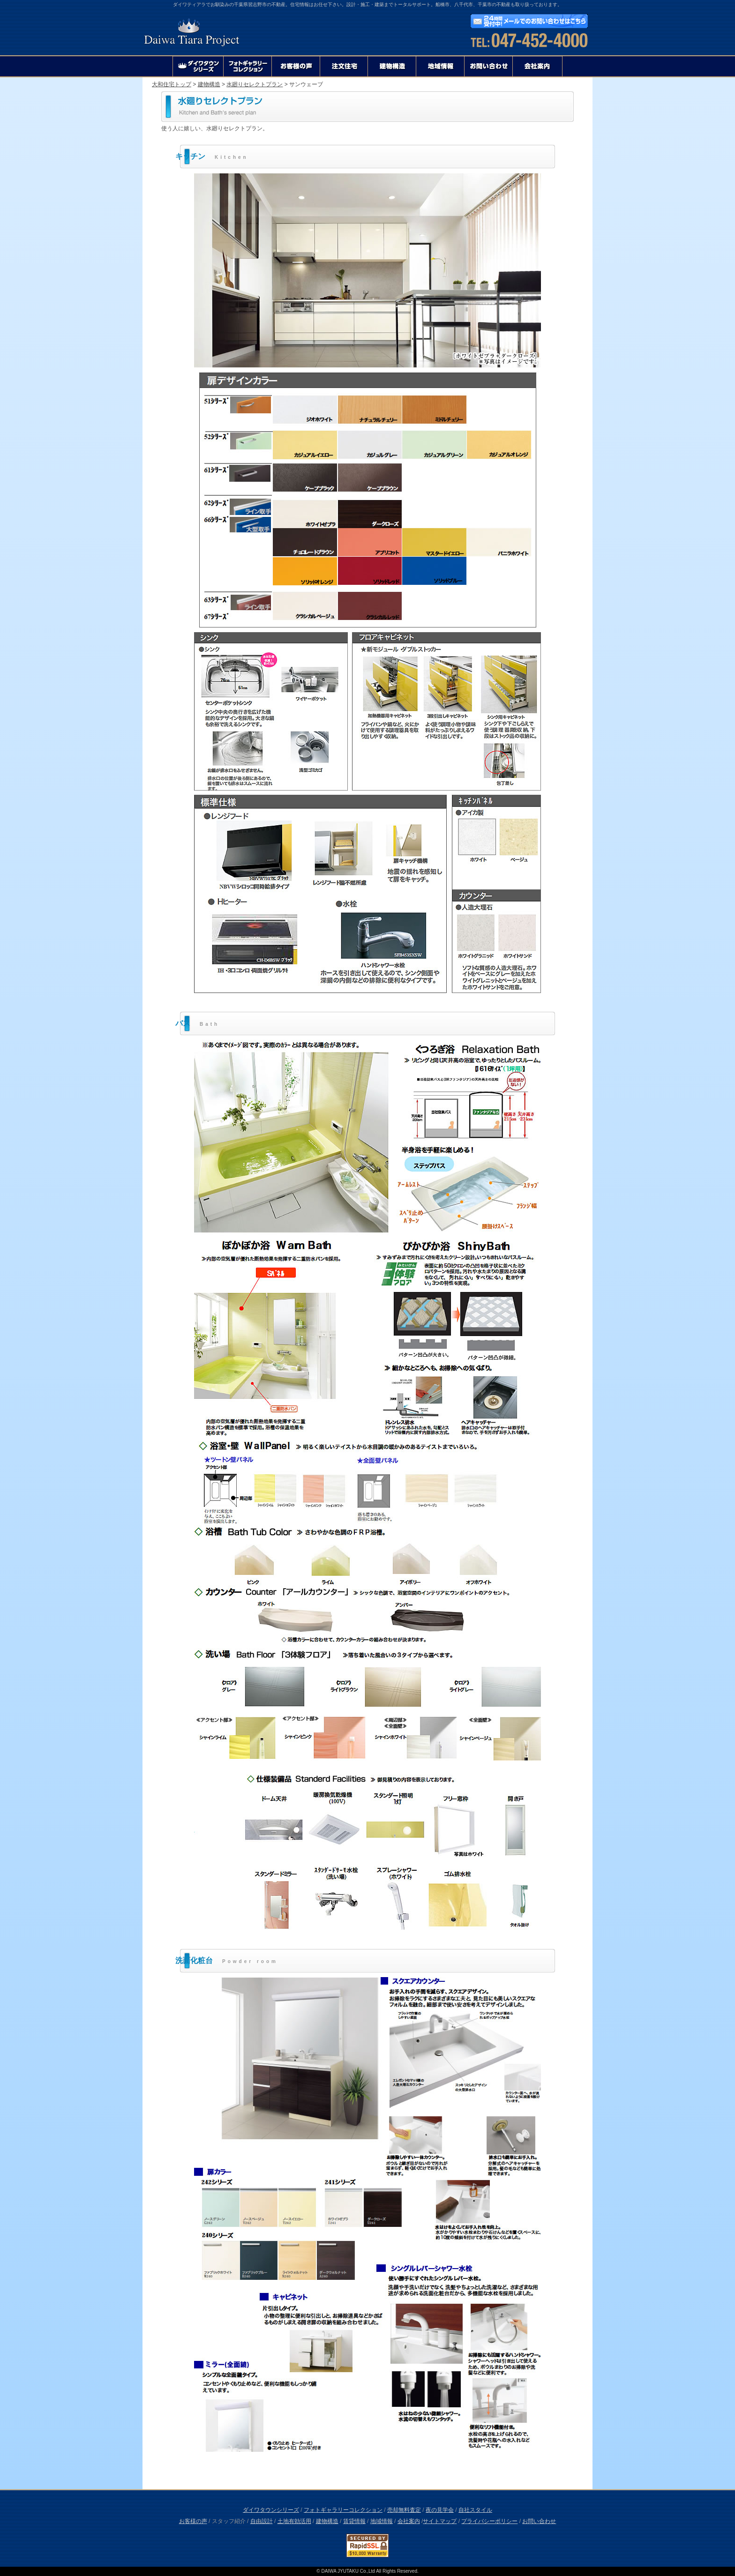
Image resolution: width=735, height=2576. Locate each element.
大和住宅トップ (171, 84)
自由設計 (261, 2521)
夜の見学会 (440, 2510)
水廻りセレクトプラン (254, 84)
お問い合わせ (539, 2521)
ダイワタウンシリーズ (271, 2510)
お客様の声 (193, 2521)
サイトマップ (440, 2521)
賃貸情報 (354, 2521)
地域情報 (381, 2521)
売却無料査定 (404, 2510)
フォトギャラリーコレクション (343, 2510)
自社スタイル (475, 2510)
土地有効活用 (294, 2521)
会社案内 (409, 2521)
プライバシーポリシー (489, 2521)
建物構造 (209, 84)
